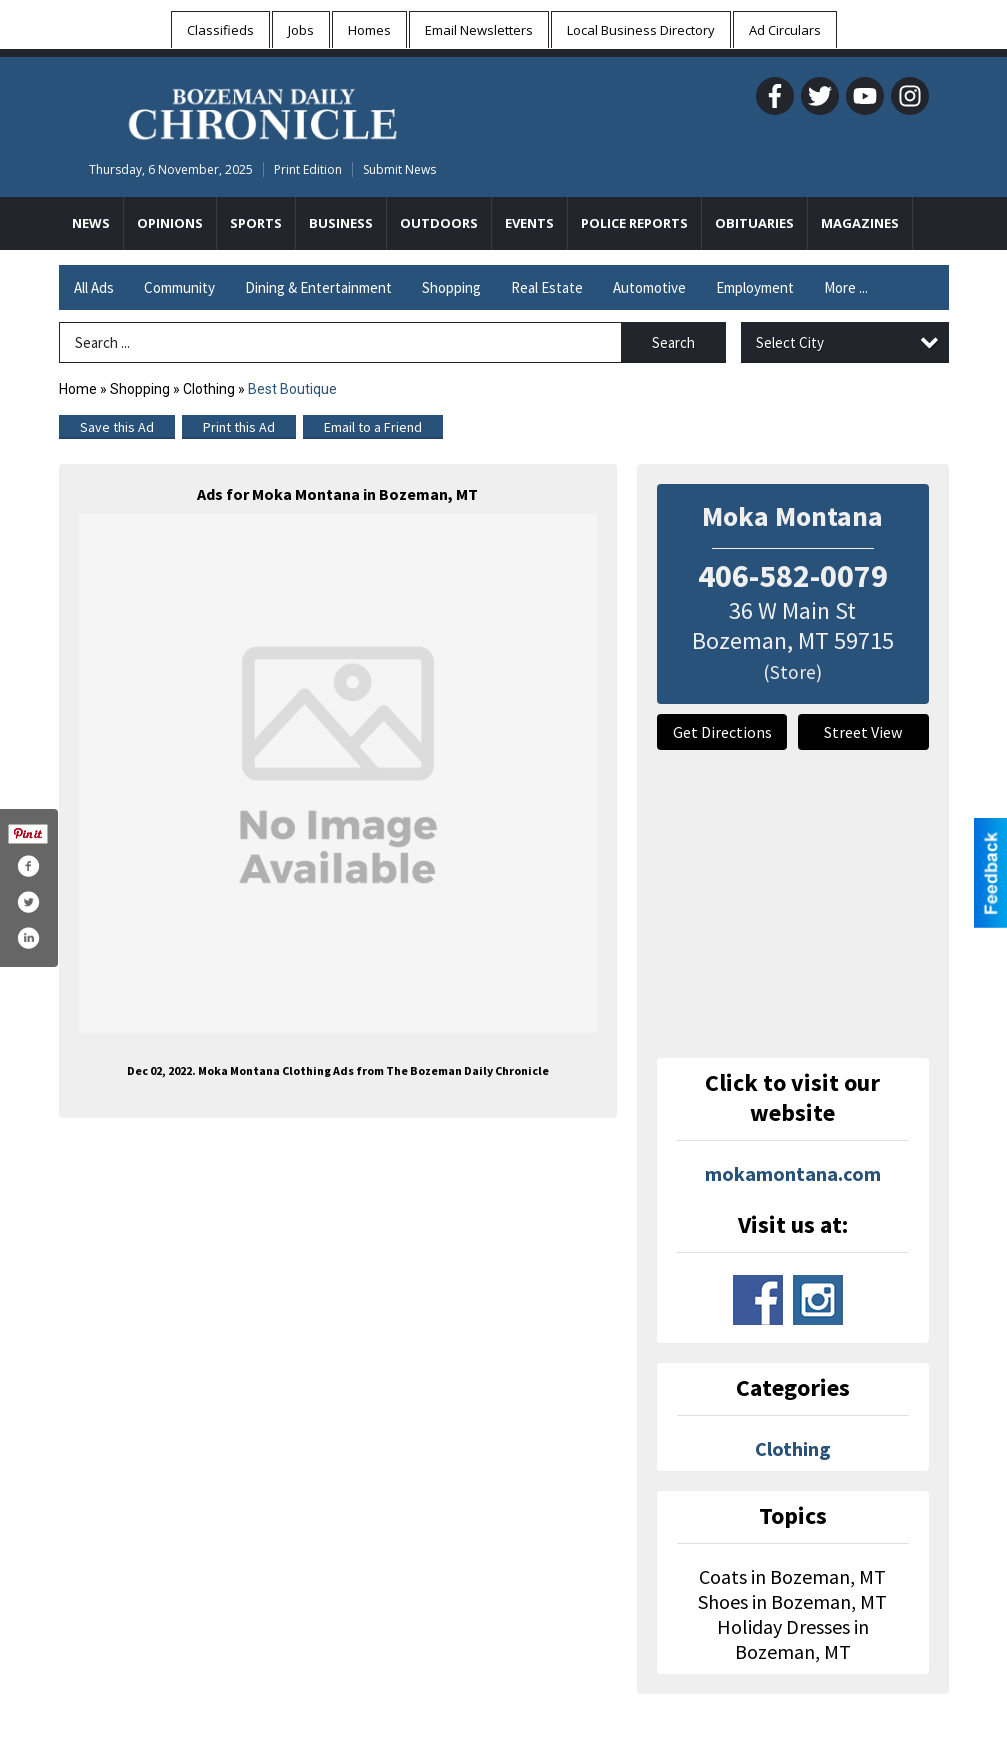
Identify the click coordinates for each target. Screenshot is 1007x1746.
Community (179, 287)
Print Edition (308, 169)
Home (78, 389)
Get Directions (722, 732)
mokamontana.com (793, 1173)
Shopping (451, 287)
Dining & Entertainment (318, 287)
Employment (755, 287)
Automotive (649, 287)
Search (673, 342)
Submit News (399, 169)
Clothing (209, 389)
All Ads (94, 287)
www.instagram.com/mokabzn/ (818, 1300)
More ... (846, 287)
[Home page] (262, 111)
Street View (863, 732)
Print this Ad (239, 427)
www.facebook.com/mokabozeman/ (758, 1300)
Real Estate (547, 287)
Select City (790, 342)
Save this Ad (117, 427)
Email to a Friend (373, 427)
